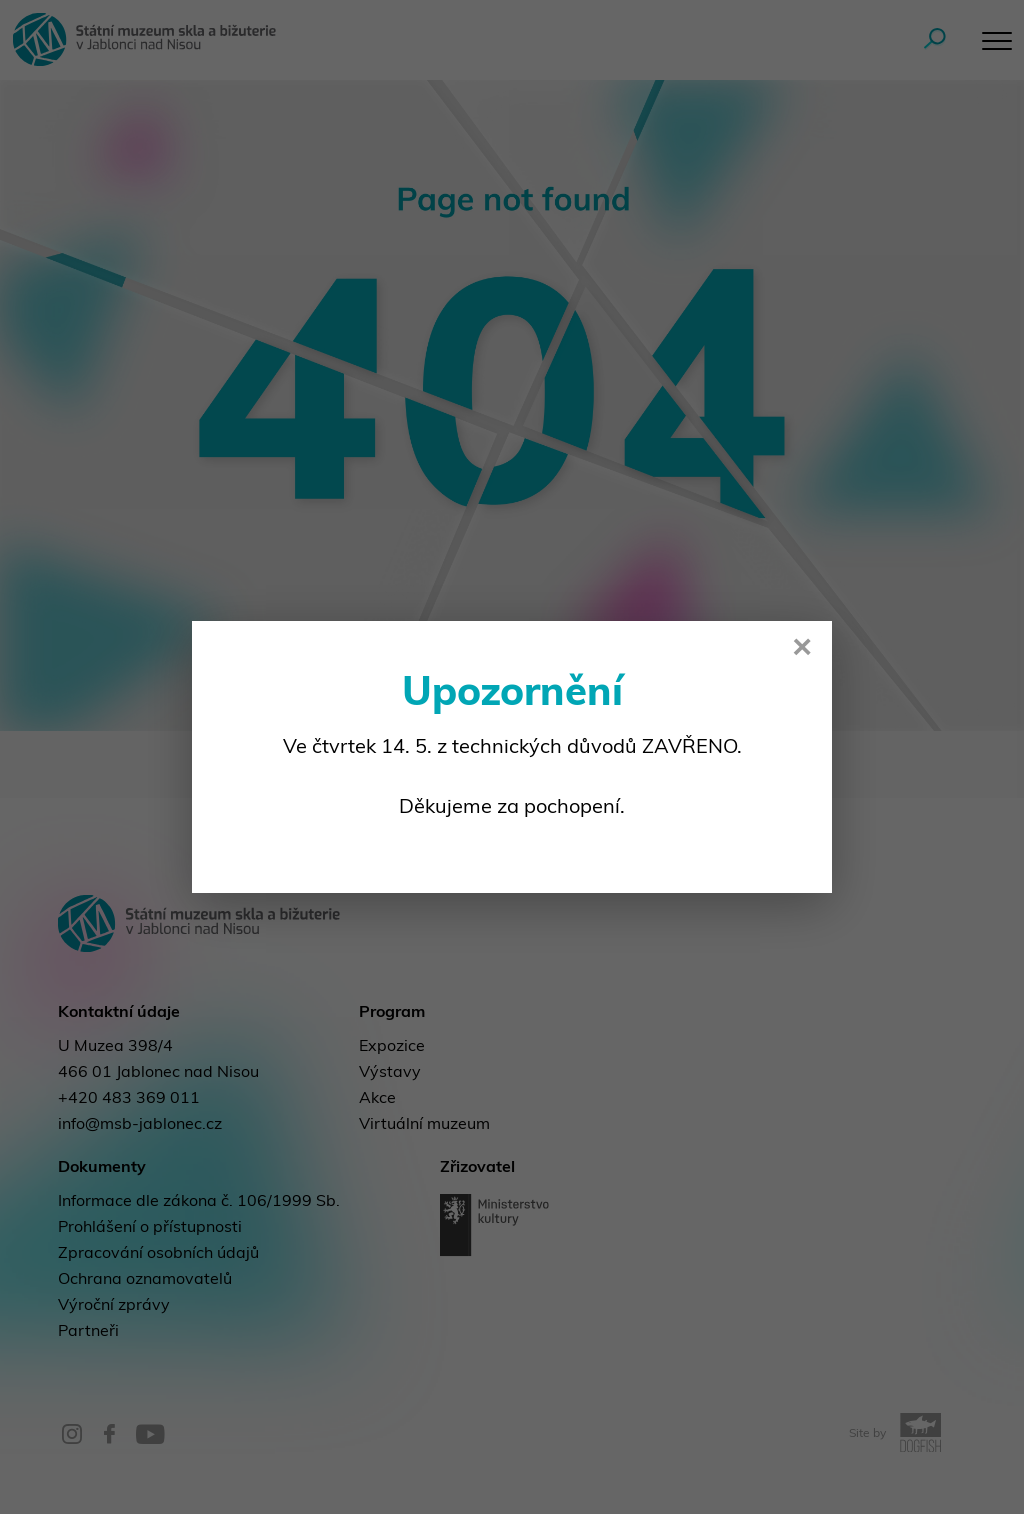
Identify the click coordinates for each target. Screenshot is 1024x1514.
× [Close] (802, 650)
